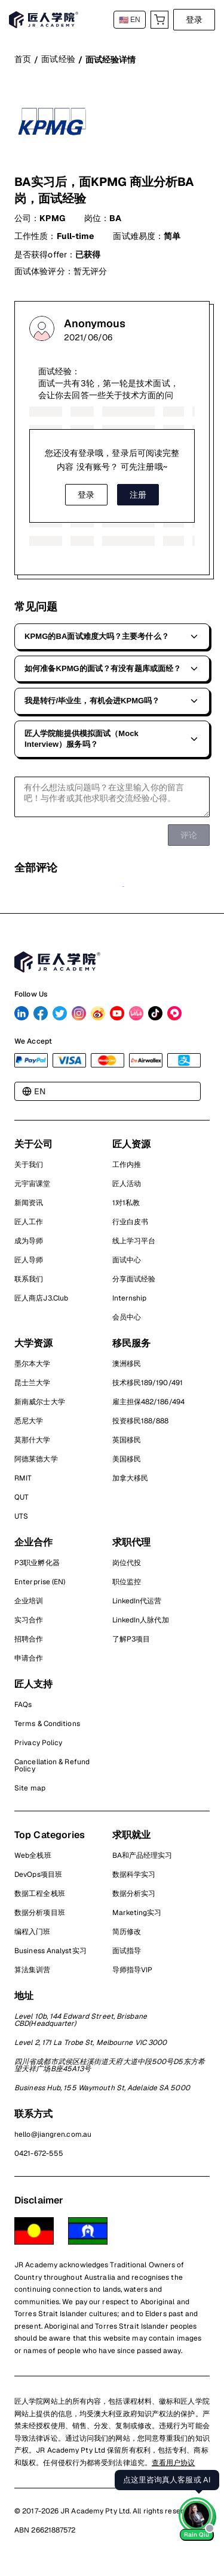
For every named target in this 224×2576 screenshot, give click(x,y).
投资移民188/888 (140, 1426)
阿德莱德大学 (36, 1464)
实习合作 (28, 1625)
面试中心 (126, 1265)
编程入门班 (32, 1937)
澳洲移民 (126, 1369)
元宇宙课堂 (32, 1189)
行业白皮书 (130, 1227)
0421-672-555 (38, 2158)
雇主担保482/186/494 (148, 1407)
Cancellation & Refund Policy (52, 1771)
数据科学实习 (134, 1879)
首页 (22, 59)
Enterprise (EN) (40, 1587)
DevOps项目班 (38, 1879)
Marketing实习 (137, 1918)
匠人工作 (28, 1227)
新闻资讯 (28, 1208)
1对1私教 (126, 1208)
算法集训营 (32, 1975)
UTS (21, 1521)
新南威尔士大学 (39, 1407)
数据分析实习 (134, 1898)
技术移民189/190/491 (147, 1388)
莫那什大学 (32, 1445)
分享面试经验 (134, 1284)
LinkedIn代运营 (137, 1606)
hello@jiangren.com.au (52, 2139)
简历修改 (126, 1937)
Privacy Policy (38, 1748)
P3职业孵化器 (37, 1568)
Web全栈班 (32, 1860)
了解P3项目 (131, 1644)
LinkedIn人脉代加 (140, 1625)
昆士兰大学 (32, 1388)
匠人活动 (126, 1189)
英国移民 (126, 1445)
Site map (29, 1793)
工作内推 (126, 1170)
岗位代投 (126, 1568)
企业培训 (28, 1606)
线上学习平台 (134, 1246)
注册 (138, 494)
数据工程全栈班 (39, 1898)
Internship (129, 1303)
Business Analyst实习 (50, 1956)
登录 (194, 19)
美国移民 (126, 1464)
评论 (188, 840)
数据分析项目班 (39, 1918)
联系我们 (28, 1284)
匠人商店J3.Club (41, 1303)
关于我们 (28, 1170)
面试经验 (58, 59)
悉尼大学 (28, 1426)
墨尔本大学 (32, 1369)
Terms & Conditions (47, 1729)
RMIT (23, 1483)
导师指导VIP (132, 1975)
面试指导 (126, 1956)
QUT (21, 1502)
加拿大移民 (130, 1483)
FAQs (23, 1710)
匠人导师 (28, 1265)
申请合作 (28, 1663)
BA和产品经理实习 (142, 1860)
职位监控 (126, 1587)
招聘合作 (28, 1644)
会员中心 (126, 1322)
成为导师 (28, 1246)
